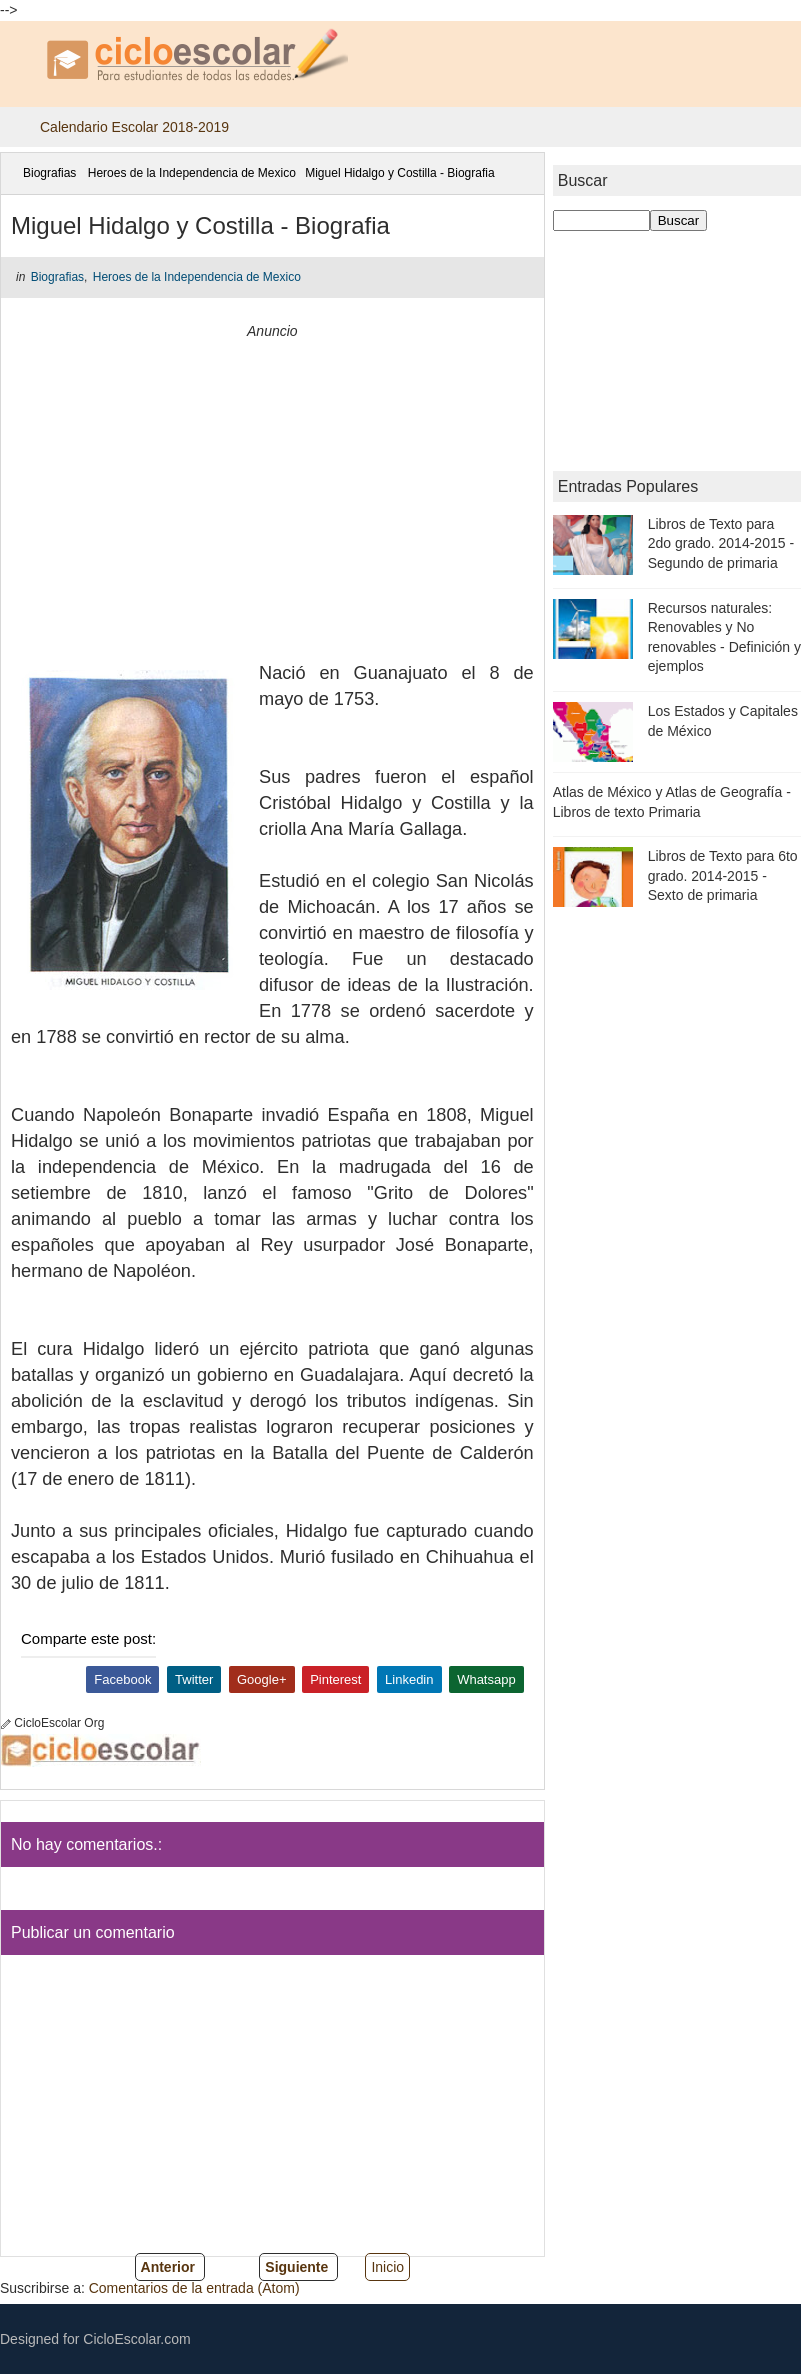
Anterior (168, 2267)
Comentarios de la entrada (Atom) (194, 2288)
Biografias (49, 173)
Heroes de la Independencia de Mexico (192, 173)
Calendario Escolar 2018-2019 (134, 127)
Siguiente (296, 2267)
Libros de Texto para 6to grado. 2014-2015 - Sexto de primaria (723, 875)
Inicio (387, 2267)
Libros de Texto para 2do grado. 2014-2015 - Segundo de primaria (721, 543)
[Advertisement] (272, 484)
